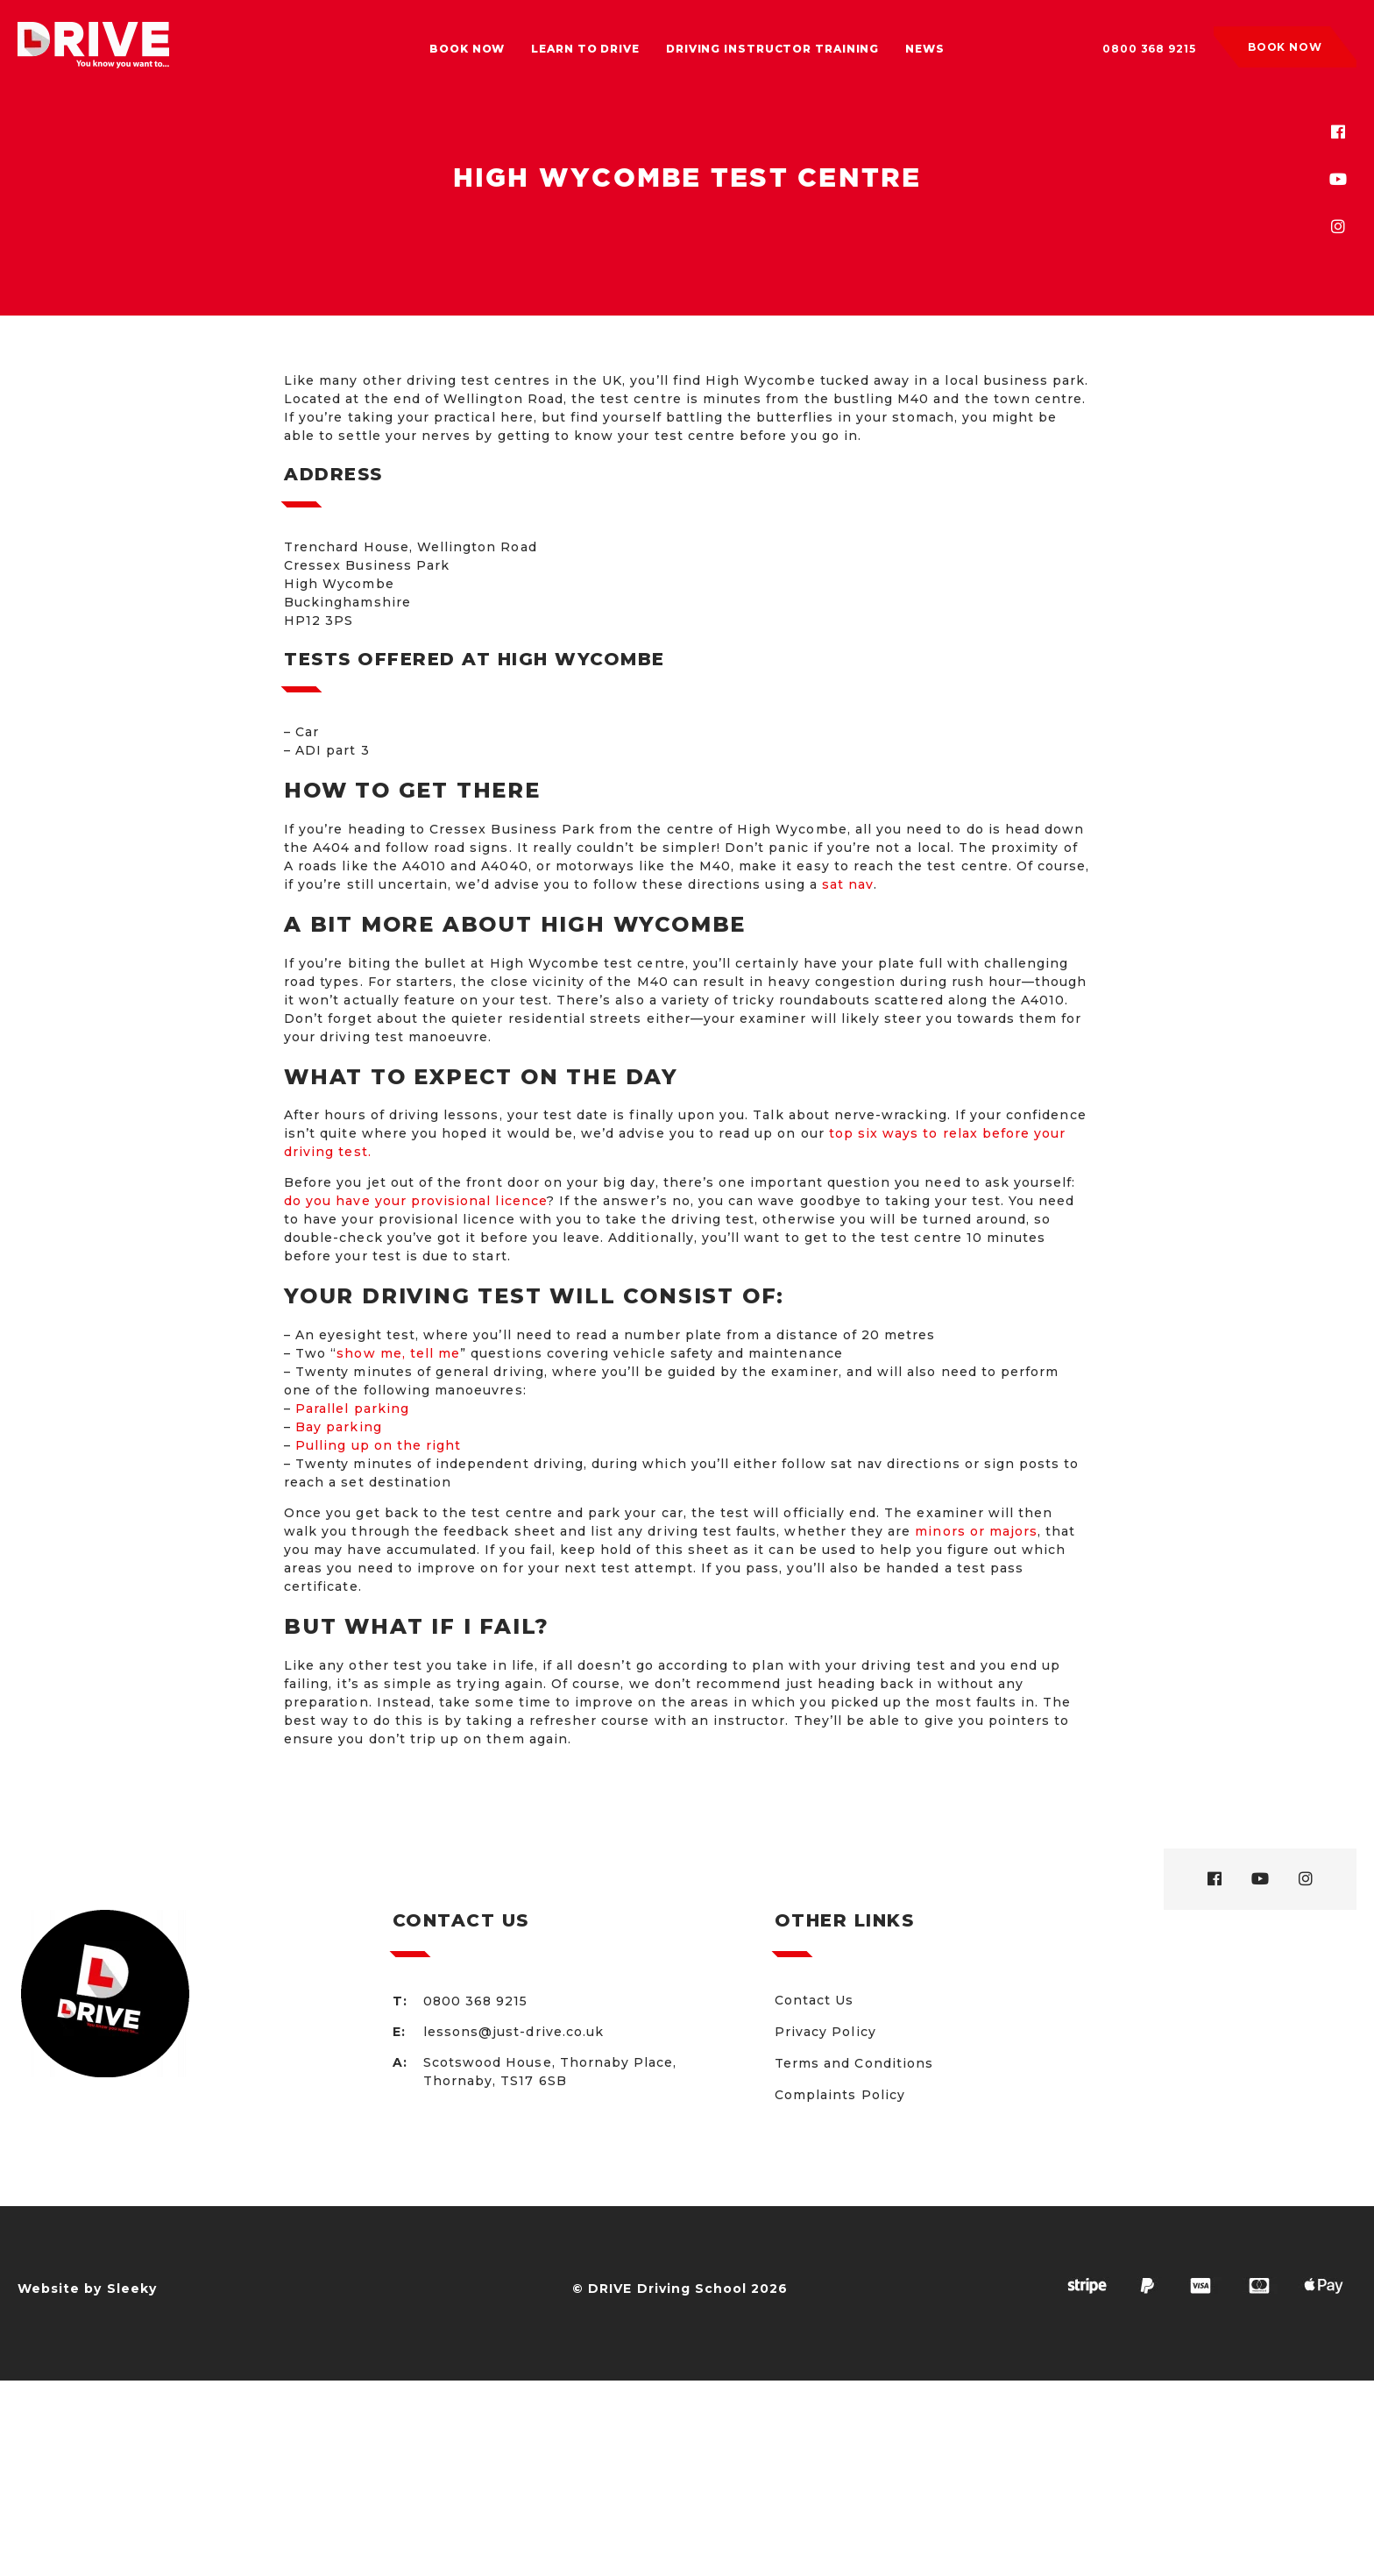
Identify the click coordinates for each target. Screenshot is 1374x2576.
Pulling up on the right (378, 1445)
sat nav (848, 884)
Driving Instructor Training (772, 48)
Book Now (467, 48)
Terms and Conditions (854, 2063)
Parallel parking (352, 1408)
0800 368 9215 (1149, 48)
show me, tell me (398, 1353)
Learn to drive (585, 48)
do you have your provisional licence (415, 1201)
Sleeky (132, 2288)
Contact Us (814, 2000)
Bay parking (338, 1427)
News (925, 48)
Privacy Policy (825, 2032)
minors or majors (976, 1531)
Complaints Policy (840, 2095)
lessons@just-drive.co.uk (513, 2032)
